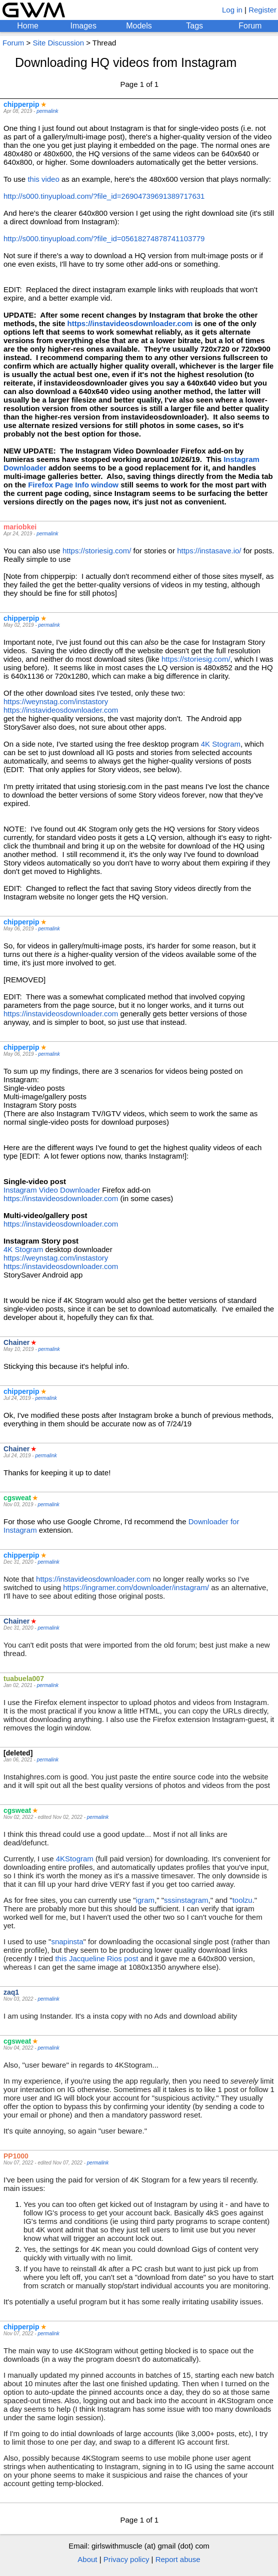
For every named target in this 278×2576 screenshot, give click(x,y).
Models (139, 25)
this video (43, 179)
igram (145, 1900)
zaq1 (11, 1992)
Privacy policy (127, 2559)
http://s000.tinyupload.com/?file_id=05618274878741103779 (104, 238)
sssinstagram (186, 1900)
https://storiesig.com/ (97, 550)
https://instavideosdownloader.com (130, 323)
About (87, 2559)
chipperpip (22, 104)
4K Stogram (220, 744)
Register (262, 9)
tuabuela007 (24, 1679)
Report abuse (178, 2559)
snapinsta (67, 1941)
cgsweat (17, 1498)
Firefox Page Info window (73, 484)
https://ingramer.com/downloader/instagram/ (136, 1587)
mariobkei (20, 527)
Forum (250, 25)
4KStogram (75, 1858)
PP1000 (16, 2156)
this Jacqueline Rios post (96, 1958)
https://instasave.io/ (209, 550)
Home (27, 25)
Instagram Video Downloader (52, 1190)
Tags (194, 25)
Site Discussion (58, 42)
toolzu (242, 1900)
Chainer (17, 1342)
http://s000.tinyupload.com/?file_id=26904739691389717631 (104, 196)
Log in (232, 9)
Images (83, 25)
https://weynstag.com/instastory (56, 701)
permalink (47, 111)
